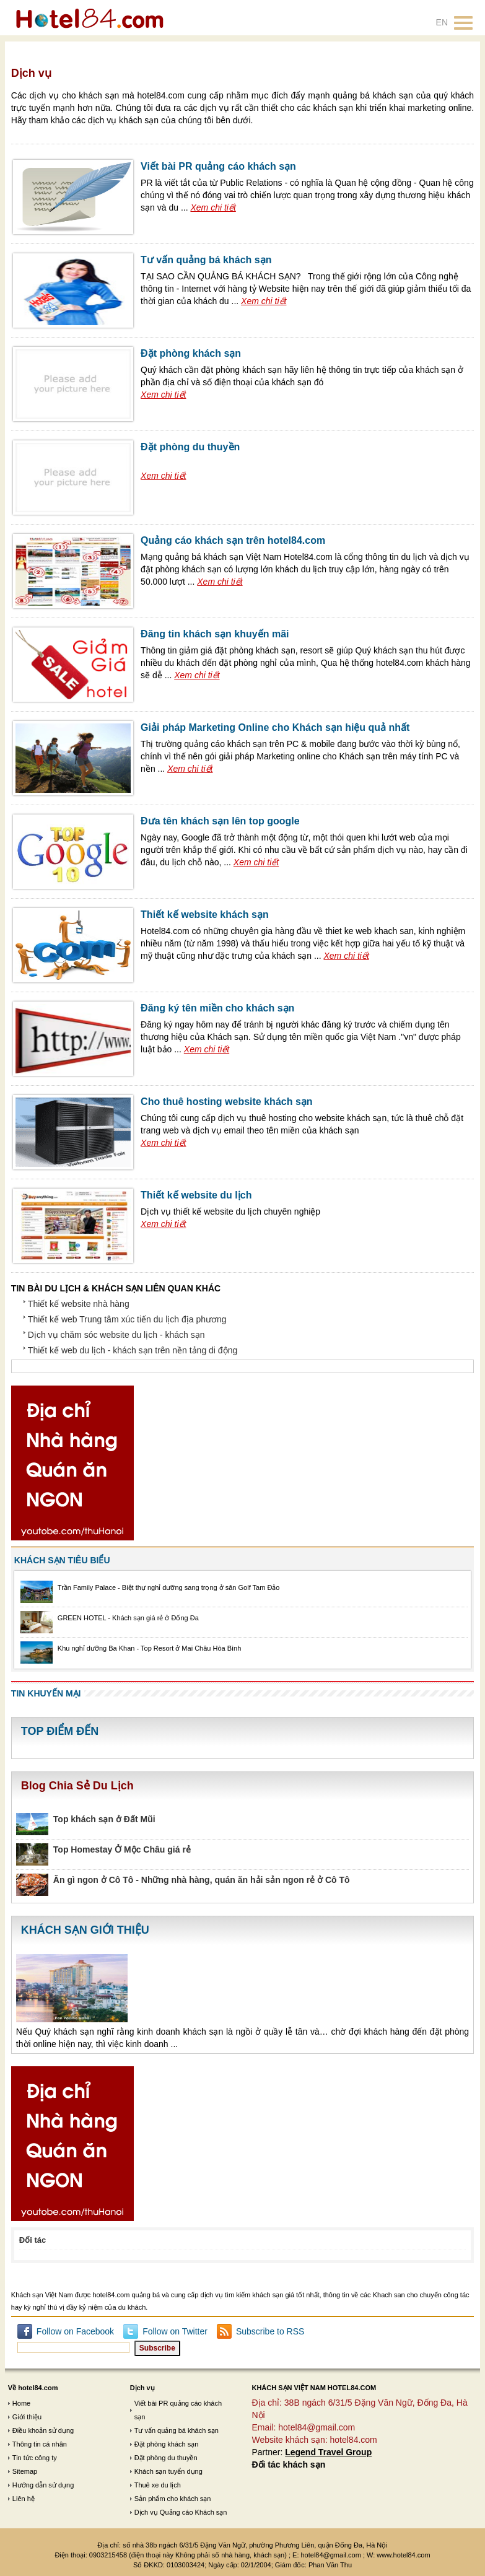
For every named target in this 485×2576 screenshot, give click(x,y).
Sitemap (24, 2471)
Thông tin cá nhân (39, 2444)
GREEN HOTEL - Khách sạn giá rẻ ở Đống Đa (128, 1618)
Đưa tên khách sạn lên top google (220, 821)
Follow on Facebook (75, 2331)
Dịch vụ (142, 2387)
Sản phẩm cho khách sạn (172, 2498)
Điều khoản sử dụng (43, 2430)
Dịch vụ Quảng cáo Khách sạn (180, 2512)
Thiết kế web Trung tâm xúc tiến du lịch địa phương (127, 1319)
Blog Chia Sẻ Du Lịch (77, 1785)
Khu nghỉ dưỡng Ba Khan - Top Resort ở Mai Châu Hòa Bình (150, 1648)
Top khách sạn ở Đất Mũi (104, 1819)
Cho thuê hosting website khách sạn (226, 1101)
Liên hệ (23, 2498)
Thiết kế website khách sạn (205, 914)
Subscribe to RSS (270, 2331)
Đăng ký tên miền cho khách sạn (217, 1008)
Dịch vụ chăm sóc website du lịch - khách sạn (116, 1335)
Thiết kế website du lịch (196, 1195)
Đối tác (32, 2240)
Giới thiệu (27, 2417)
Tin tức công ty (34, 2457)
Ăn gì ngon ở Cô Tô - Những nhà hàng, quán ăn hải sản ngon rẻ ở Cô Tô (201, 1880)
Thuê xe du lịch (157, 2485)
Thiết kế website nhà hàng (78, 1304)
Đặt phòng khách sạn (191, 353)
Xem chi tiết (212, 207)
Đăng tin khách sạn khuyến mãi (215, 634)
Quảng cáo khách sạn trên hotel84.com (233, 540)
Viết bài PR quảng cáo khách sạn (218, 166)
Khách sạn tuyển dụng (168, 2471)
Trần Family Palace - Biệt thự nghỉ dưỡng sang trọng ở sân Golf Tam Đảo (169, 1587)
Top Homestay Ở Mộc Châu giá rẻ (122, 1849)
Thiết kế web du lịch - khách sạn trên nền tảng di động (132, 1350)
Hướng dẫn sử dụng (43, 2485)
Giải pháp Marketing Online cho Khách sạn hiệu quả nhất (275, 727)
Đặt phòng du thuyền (190, 447)
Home (21, 2403)
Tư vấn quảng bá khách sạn (206, 260)
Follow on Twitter (175, 2331)
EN (442, 22)
